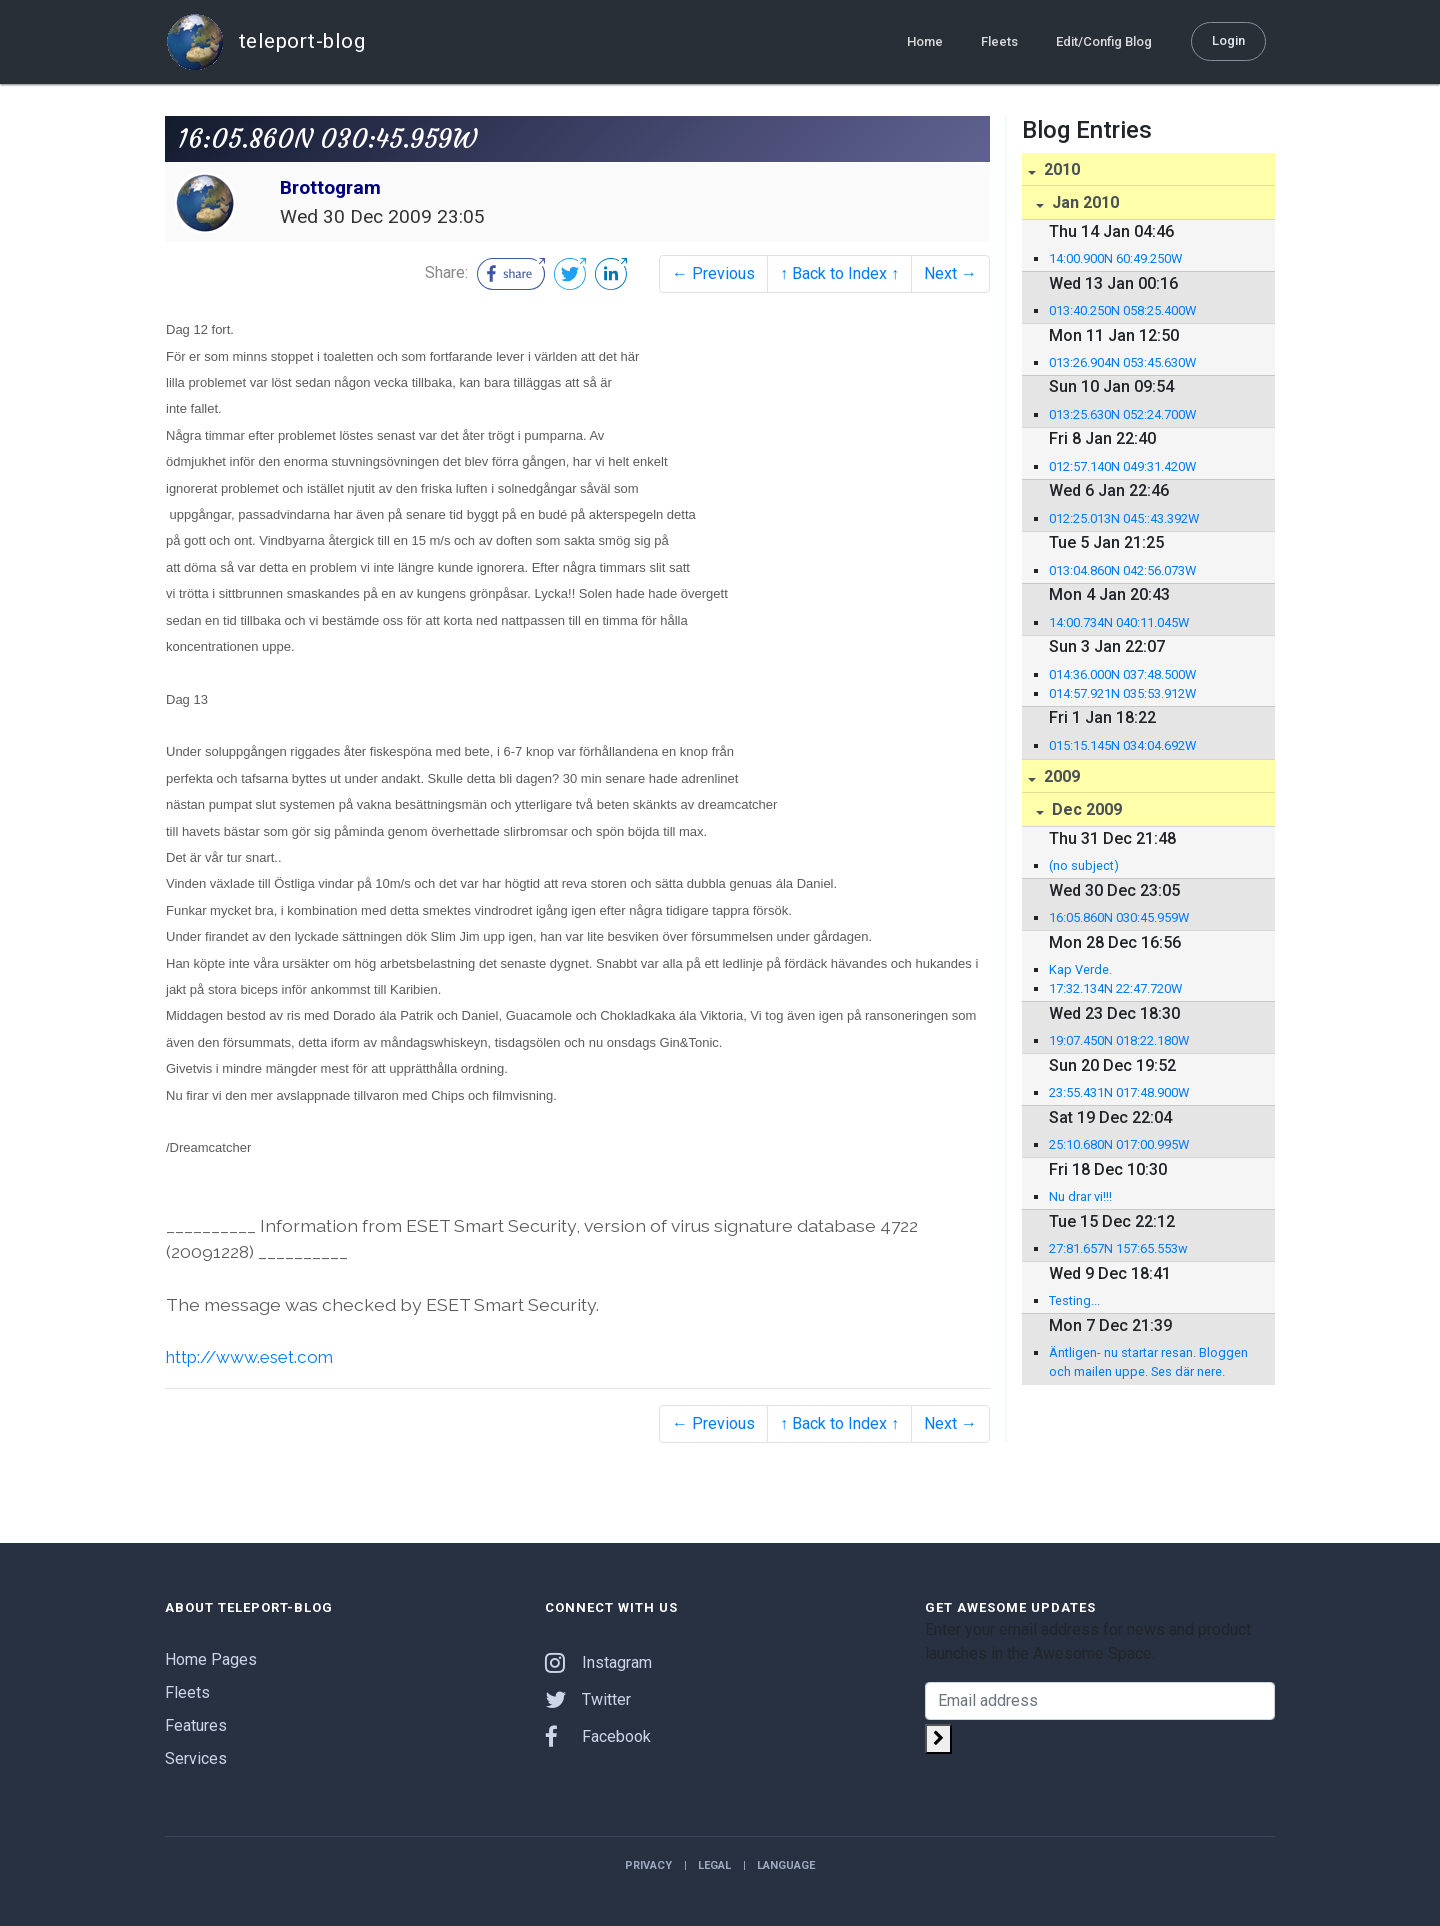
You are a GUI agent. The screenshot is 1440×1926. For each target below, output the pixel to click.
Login (1228, 40)
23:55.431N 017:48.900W (1119, 1092)
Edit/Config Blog (1104, 41)
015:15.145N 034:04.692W (1122, 745)
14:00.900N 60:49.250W (1115, 258)
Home (925, 41)
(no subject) (1084, 865)
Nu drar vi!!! (1080, 1196)
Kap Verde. (1080, 969)
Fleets (999, 41)
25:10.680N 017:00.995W (1119, 1144)
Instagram (598, 1661)
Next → (950, 273)
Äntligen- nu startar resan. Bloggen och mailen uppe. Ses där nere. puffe (1148, 1363)
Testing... (1074, 1300)
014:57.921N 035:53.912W (1122, 693)
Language (786, 1864)
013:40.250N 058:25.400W (1122, 310)
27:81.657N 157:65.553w (1118, 1248)
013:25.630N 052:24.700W (1122, 414)
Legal (714, 1864)
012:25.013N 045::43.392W (1124, 518)
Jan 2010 (1083, 202)
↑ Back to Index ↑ (839, 273)
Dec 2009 (1085, 809)
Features (196, 1724)
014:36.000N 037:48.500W (1122, 674)
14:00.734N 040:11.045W (1119, 622)
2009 (1060, 776)
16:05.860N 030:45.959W (1119, 917)
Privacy (648, 1864)
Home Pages (211, 1658)
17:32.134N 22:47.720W (1115, 988)
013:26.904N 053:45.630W (1122, 362)
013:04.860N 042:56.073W (1122, 570)
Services (196, 1757)
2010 (1060, 169)
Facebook (598, 1735)
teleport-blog (265, 42)
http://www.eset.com (254, 1356)
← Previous (713, 273)
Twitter (588, 1698)
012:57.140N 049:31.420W (1122, 466)
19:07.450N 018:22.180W (1119, 1040)
